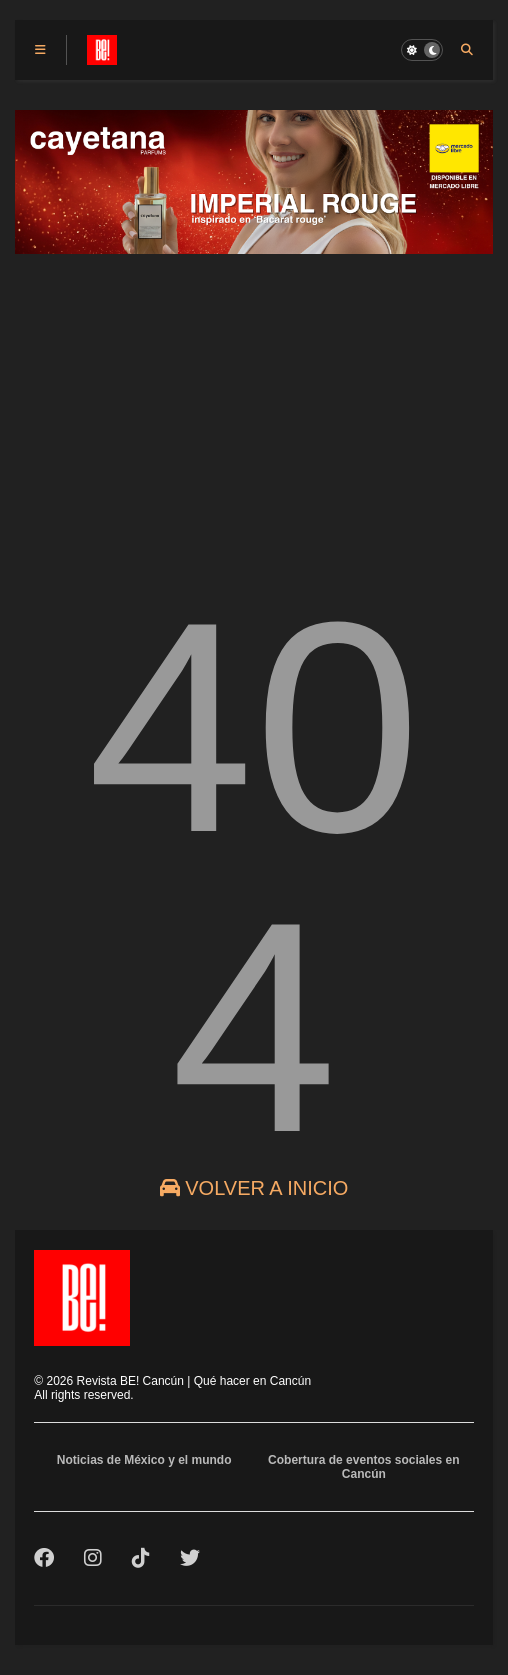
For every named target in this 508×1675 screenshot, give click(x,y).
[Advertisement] (254, 407)
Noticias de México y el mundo (144, 1460)
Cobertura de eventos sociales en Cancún (363, 1467)
